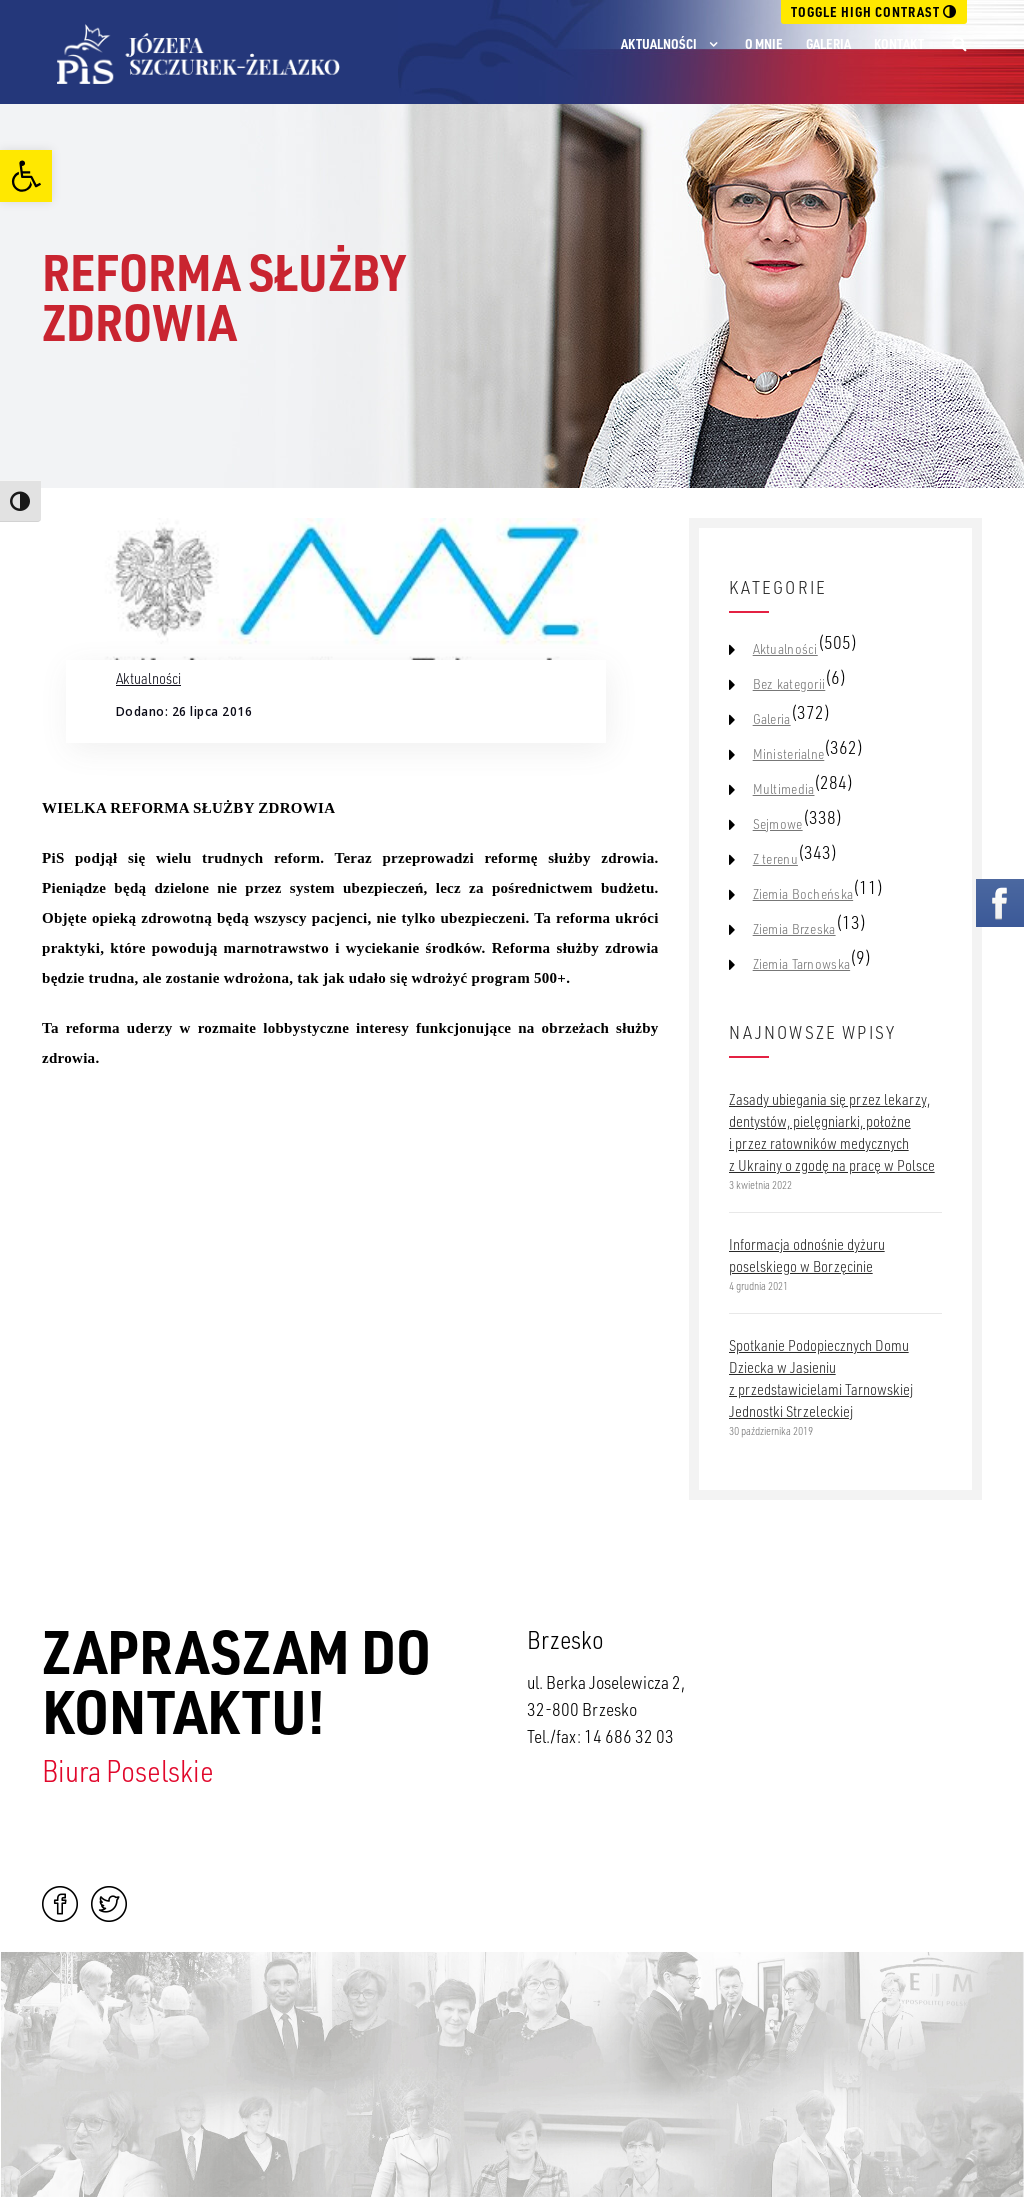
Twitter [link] (109, 1904)
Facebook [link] (60, 1904)
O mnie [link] (764, 43)
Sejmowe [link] (778, 824)
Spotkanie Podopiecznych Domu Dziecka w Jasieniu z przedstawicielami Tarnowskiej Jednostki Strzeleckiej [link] (821, 1378)
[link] (26, 176)
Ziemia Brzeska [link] (794, 929)
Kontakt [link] (899, 43)
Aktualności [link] (659, 43)
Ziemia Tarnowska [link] (801, 964)
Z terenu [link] (775, 859)
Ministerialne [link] (789, 754)
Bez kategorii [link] (789, 684)
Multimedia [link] (784, 789)
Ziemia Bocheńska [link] (803, 894)
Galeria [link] (828, 43)
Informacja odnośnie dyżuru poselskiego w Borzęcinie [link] (807, 1255)
